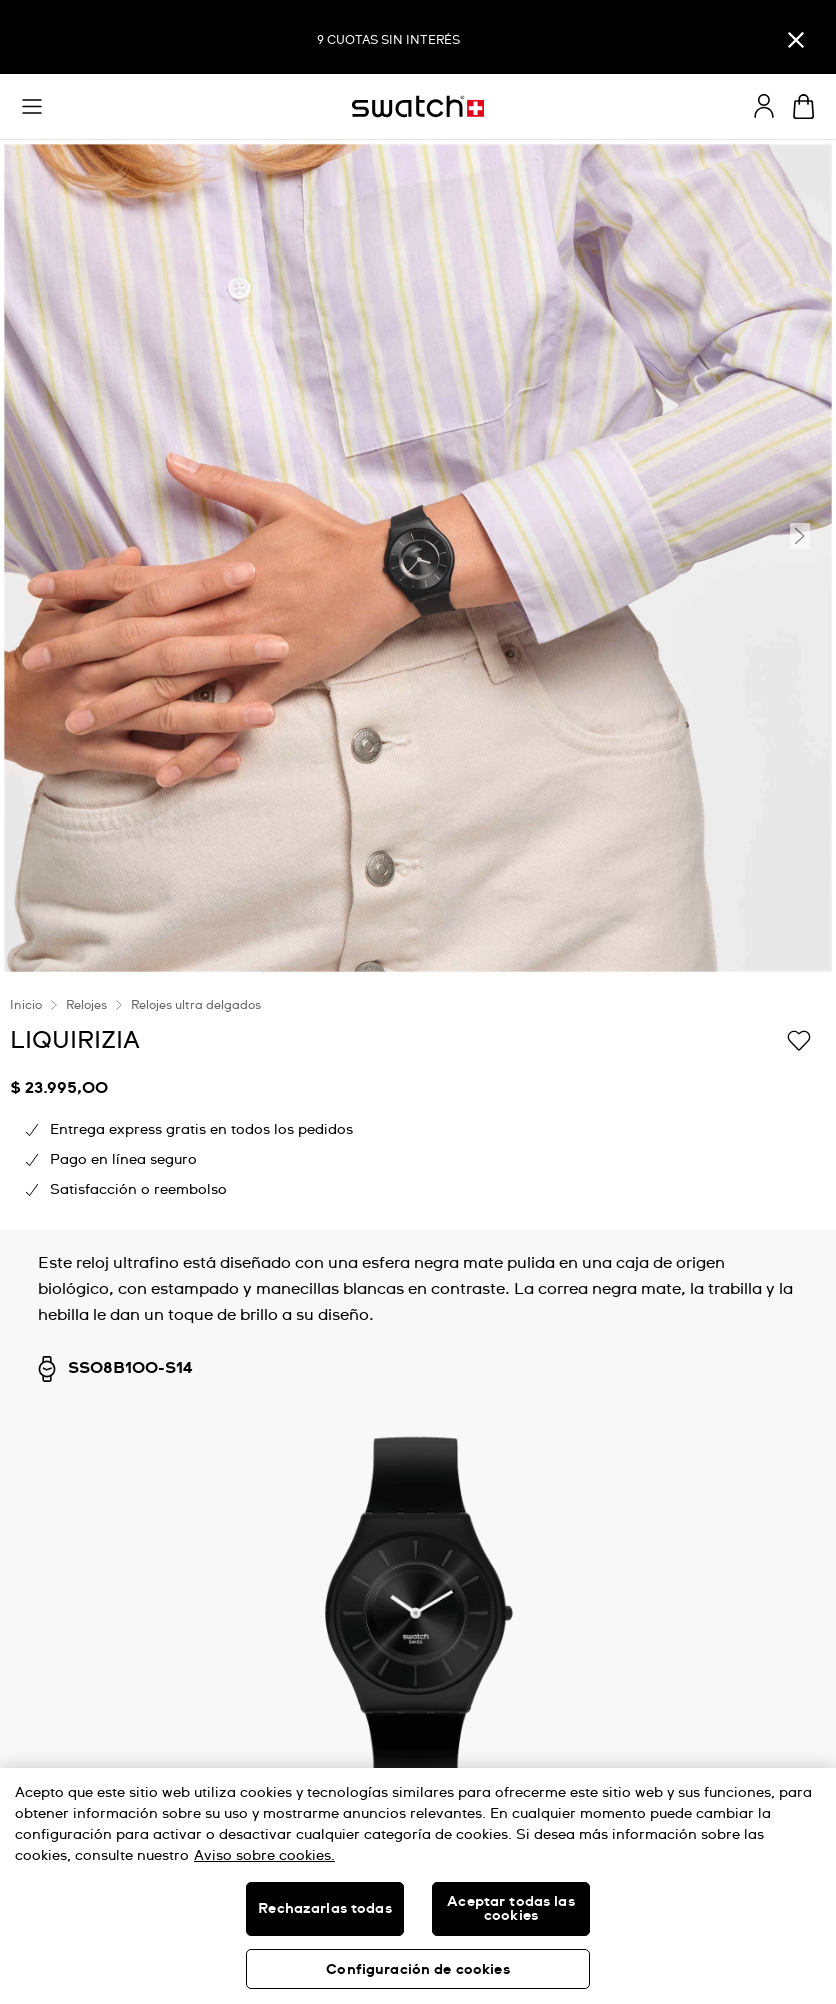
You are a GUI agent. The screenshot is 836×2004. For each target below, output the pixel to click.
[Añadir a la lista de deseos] (799, 1039)
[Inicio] (418, 106)
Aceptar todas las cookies (510, 1909)
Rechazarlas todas (324, 1909)
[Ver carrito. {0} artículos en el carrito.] (803, 106)
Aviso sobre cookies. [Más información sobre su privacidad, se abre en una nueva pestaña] (264, 1856)
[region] (418, 1886)
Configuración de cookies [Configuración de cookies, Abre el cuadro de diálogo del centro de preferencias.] (417, 1970)
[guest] (764, 106)
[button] (32, 107)
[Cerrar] (796, 39)
